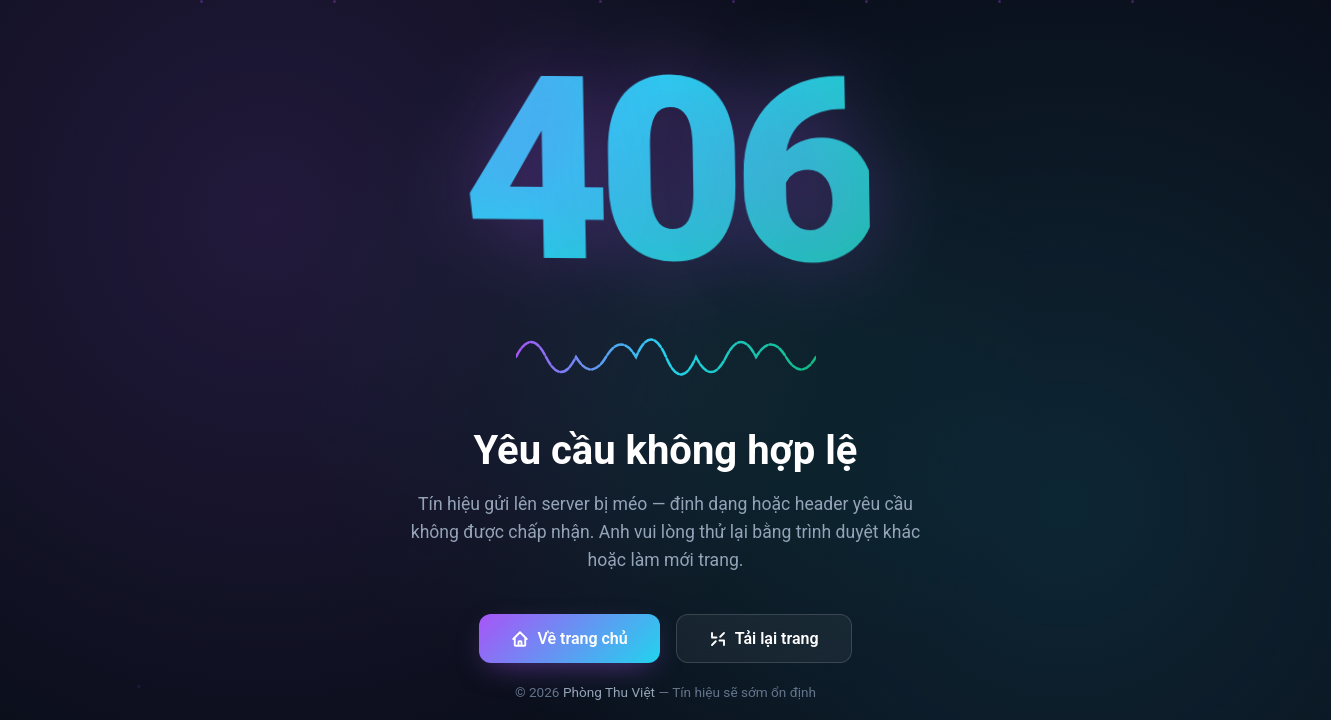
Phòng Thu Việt (609, 692)
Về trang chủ (569, 638)
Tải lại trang (764, 638)
